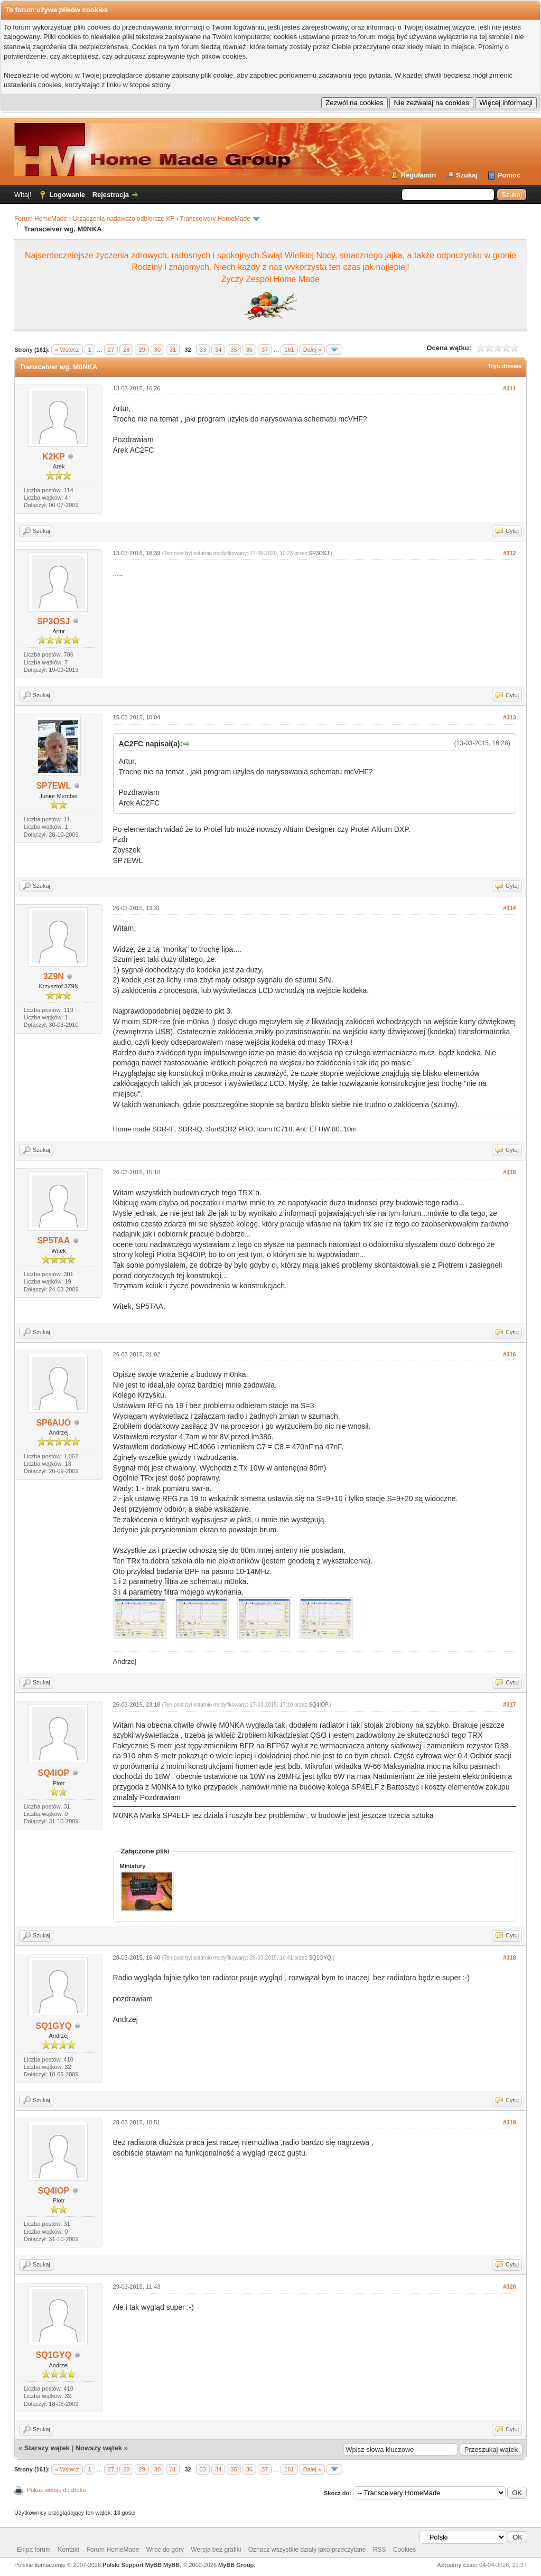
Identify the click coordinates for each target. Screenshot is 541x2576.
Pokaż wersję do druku (56, 2490)
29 (141, 349)
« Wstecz (67, 349)
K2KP (53, 456)
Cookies (404, 2549)
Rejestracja (110, 195)
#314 (509, 908)
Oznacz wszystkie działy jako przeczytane (307, 2549)
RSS (379, 2549)
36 (249, 349)
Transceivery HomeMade (215, 218)
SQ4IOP (54, 1772)
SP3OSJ (53, 621)
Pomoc (509, 175)
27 (111, 349)
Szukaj (467, 175)
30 (157, 349)
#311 (509, 388)
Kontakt (68, 2549)
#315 (509, 1172)
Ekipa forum (34, 2549)
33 (203, 349)
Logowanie (67, 195)
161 (289, 349)
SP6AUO (53, 1422)
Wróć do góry (165, 2549)
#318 (509, 1957)
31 (173, 349)
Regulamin (418, 175)
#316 (509, 1354)
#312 (509, 553)
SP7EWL (53, 785)
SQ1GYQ (54, 2025)
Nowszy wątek (99, 2448)
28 (126, 349)
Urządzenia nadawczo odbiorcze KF (123, 218)
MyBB (171, 2565)
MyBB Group (236, 2565)
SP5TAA (53, 1240)
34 (218, 349)
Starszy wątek (47, 2448)
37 (265, 349)
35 (233, 349)
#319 (509, 2122)
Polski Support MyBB (132, 2565)
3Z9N (53, 976)
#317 (509, 1704)
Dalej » (312, 349)
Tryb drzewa (504, 366)
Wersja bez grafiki (216, 2549)
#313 (509, 717)
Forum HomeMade (40, 218)
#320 (509, 2286)
